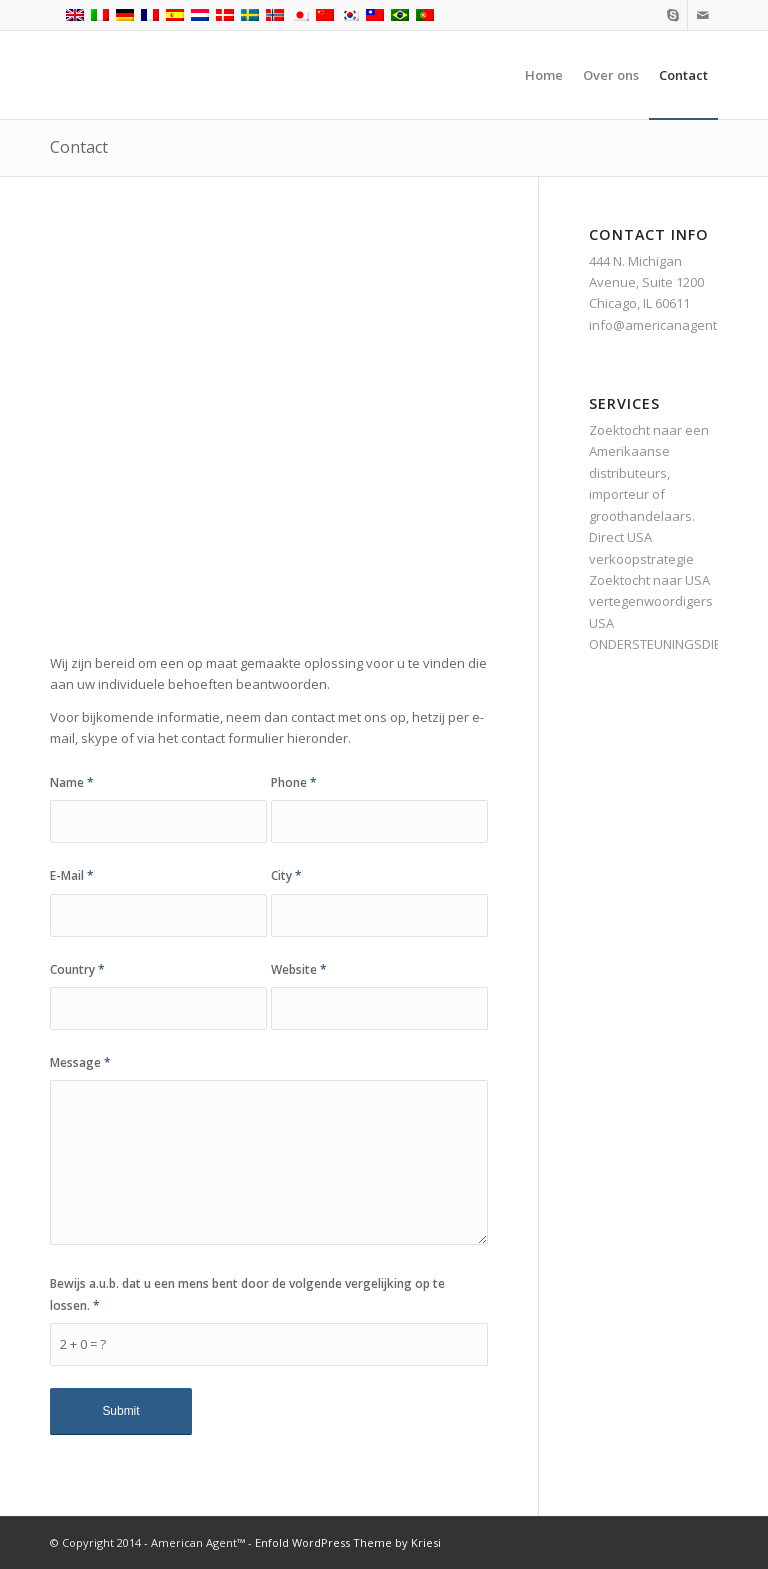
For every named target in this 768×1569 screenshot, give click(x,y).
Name (72, 782)
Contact (79, 147)
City (286, 875)
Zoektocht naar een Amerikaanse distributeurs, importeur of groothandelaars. (649, 473)
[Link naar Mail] (703, 15)
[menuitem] (544, 75)
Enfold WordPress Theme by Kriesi (348, 1542)
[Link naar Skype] (672, 15)
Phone (294, 782)
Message (80, 1062)
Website (299, 969)
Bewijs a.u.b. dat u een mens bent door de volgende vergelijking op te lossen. (247, 1294)
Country (77, 969)
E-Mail (72, 875)
